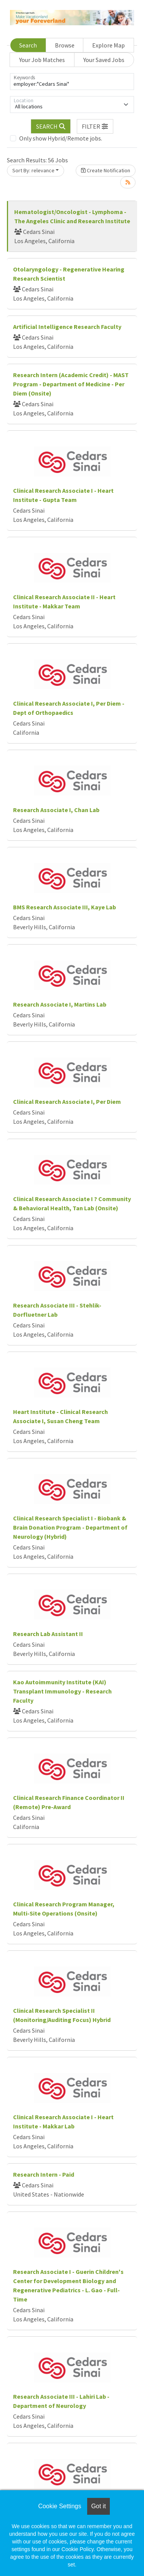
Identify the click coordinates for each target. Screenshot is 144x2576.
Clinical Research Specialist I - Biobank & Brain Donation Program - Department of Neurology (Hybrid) (70, 1527)
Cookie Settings (59, 2506)
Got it (98, 2506)
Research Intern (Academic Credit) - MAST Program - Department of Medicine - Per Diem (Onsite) (71, 384)
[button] (95, 126)
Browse (64, 45)
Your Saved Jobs (103, 60)
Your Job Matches (42, 60)
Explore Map (108, 45)
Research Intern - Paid (43, 2174)
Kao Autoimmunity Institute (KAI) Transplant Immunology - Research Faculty (62, 1691)
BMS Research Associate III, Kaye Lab (64, 907)
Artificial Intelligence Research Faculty (67, 326)
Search (28, 45)
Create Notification (105, 170)
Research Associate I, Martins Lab (59, 1004)
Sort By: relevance (33, 170)
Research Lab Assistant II (48, 1634)
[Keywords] (72, 81)
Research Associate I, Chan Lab (56, 810)
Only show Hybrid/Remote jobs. (60, 138)
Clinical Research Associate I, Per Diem (67, 1101)
